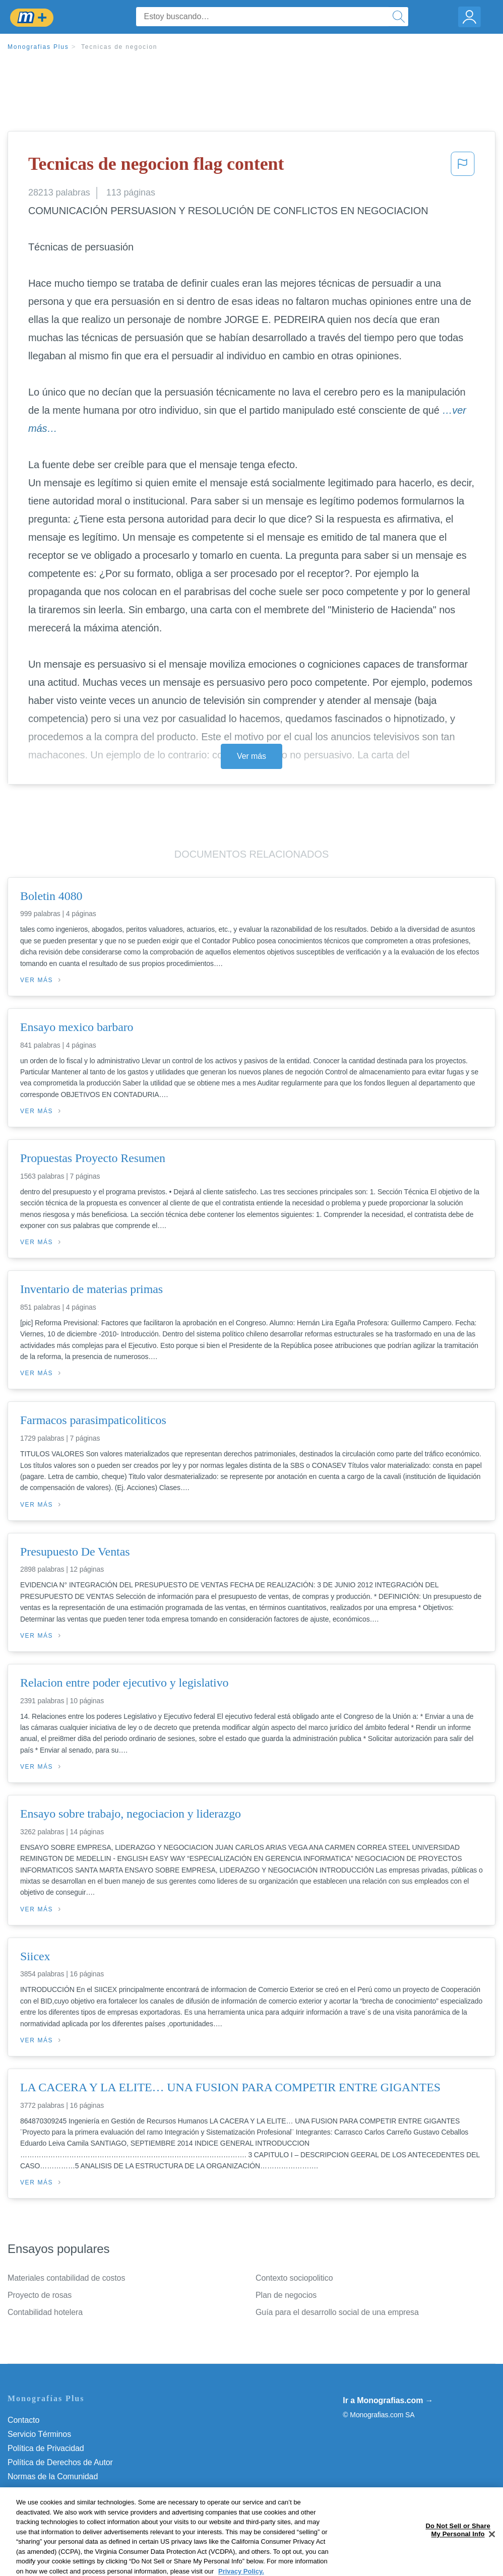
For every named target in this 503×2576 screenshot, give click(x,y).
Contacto (23, 2420)
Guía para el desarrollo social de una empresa (337, 2312)
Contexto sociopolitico (294, 2278)
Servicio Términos (39, 2434)
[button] (463, 167)
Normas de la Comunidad (53, 2476)
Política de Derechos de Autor (60, 2462)
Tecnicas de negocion (119, 46)
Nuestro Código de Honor (53, 2490)
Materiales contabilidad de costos (66, 2278)
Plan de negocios (286, 2295)
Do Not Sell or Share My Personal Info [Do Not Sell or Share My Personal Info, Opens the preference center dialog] (457, 2553)
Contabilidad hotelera (45, 2312)
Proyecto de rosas (40, 2295)
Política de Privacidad (46, 2448)
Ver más (251, 756)
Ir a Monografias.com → (388, 2400)
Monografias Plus (38, 46)
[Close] (492, 2558)
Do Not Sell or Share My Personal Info (75, 2504)
